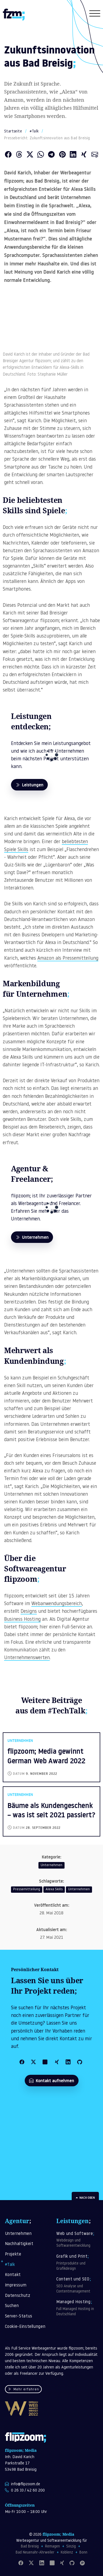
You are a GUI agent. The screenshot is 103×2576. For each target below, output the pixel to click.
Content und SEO (78, 2285)
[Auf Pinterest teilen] (62, 155)
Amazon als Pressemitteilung (67, 958)
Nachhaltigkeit (19, 2244)
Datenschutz (17, 2296)
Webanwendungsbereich (56, 1604)
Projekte (13, 2254)
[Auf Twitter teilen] (29, 155)
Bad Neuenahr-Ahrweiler (35, 2552)
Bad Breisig (30, 2546)
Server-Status (18, 2316)
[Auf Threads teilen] (18, 155)
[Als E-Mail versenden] (95, 155)
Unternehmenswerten (27, 1658)
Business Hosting (22, 1619)
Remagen (52, 2546)
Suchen (12, 2306)
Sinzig (71, 2546)
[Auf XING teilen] (84, 155)
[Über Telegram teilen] (51, 155)
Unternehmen (32, 1237)
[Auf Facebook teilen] (8, 155)
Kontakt (13, 2275)
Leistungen (29, 785)
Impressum (16, 2285)
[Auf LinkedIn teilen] (73, 155)
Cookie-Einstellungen (25, 2327)
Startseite (13, 131)
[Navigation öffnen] (94, 15)
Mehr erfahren (23, 2389)
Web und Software (78, 2240)
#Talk (34, 131)
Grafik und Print (78, 2263)
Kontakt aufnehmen (51, 2081)
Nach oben (85, 2197)
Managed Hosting (78, 2308)
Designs (29, 1611)
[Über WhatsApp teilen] (40, 155)
